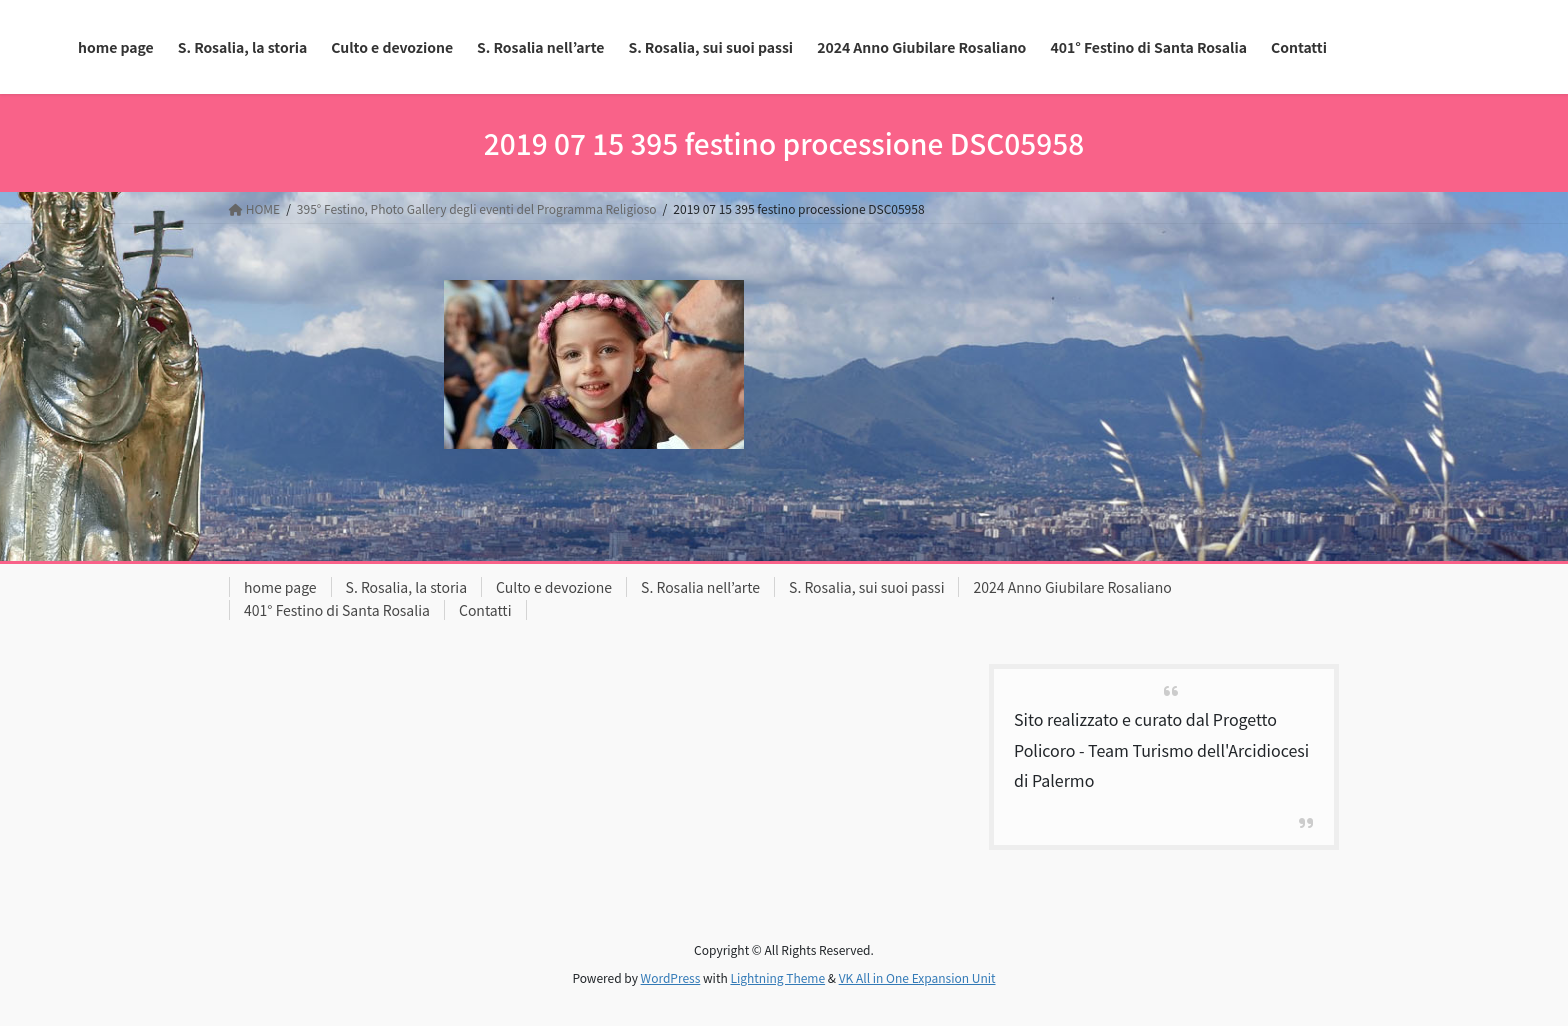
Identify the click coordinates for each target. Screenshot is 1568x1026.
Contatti (485, 610)
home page (280, 587)
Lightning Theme (777, 977)
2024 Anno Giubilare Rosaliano (1072, 587)
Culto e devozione (554, 587)
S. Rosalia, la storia (407, 587)
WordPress (671, 977)
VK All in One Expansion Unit (917, 977)
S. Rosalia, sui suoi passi (866, 587)
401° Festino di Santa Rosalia (337, 610)
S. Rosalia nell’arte (700, 587)
